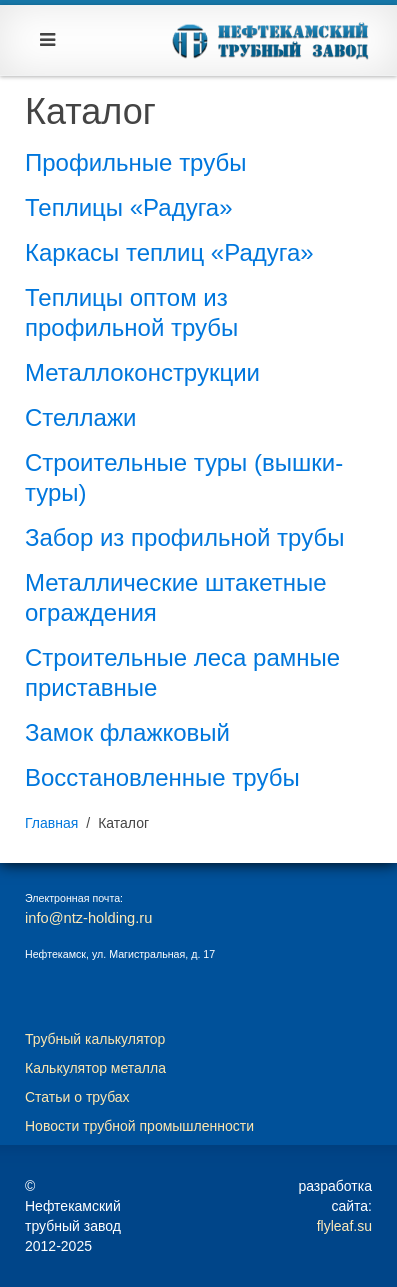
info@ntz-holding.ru (88, 918)
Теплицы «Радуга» (129, 207)
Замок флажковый (127, 732)
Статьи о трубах (77, 1097)
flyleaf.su (344, 1226)
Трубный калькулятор (95, 1039)
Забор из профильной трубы (184, 537)
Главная (51, 823)
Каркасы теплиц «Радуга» (169, 252)
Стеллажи (80, 417)
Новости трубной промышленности (139, 1126)
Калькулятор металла (95, 1068)
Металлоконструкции (142, 372)
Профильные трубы (135, 162)
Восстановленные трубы (162, 777)
